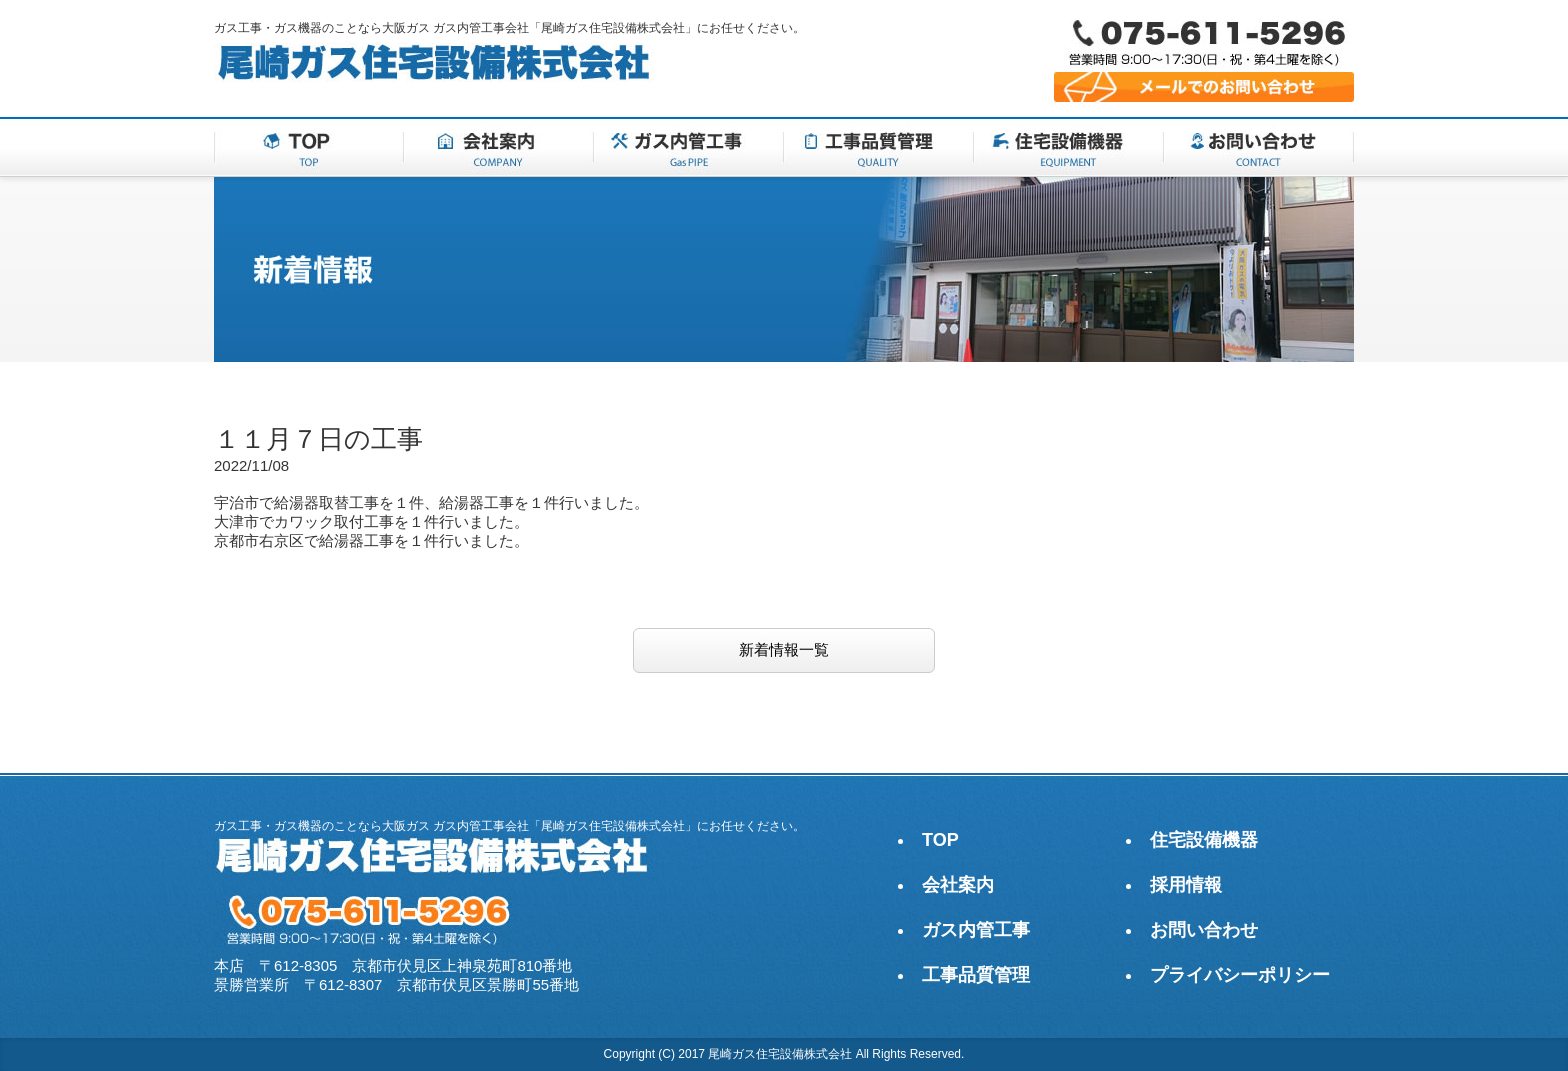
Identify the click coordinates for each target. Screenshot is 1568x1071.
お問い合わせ (1204, 930)
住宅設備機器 (1204, 840)
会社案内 (958, 885)
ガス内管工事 (976, 930)
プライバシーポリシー (1240, 975)
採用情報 (1186, 885)
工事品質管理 (976, 975)
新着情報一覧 (784, 649)
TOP (940, 840)
